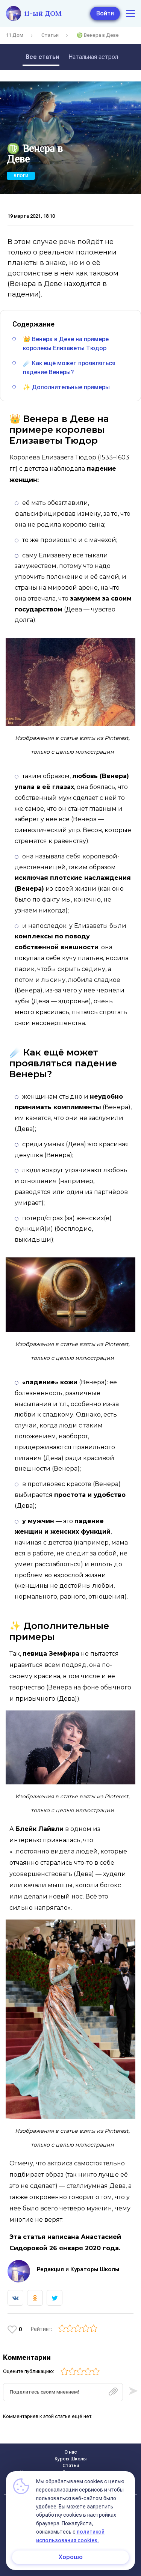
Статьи (50, 35)
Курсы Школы (70, 2459)
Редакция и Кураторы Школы (78, 2269)
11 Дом (14, 35)
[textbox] (63, 2392)
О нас (70, 2452)
